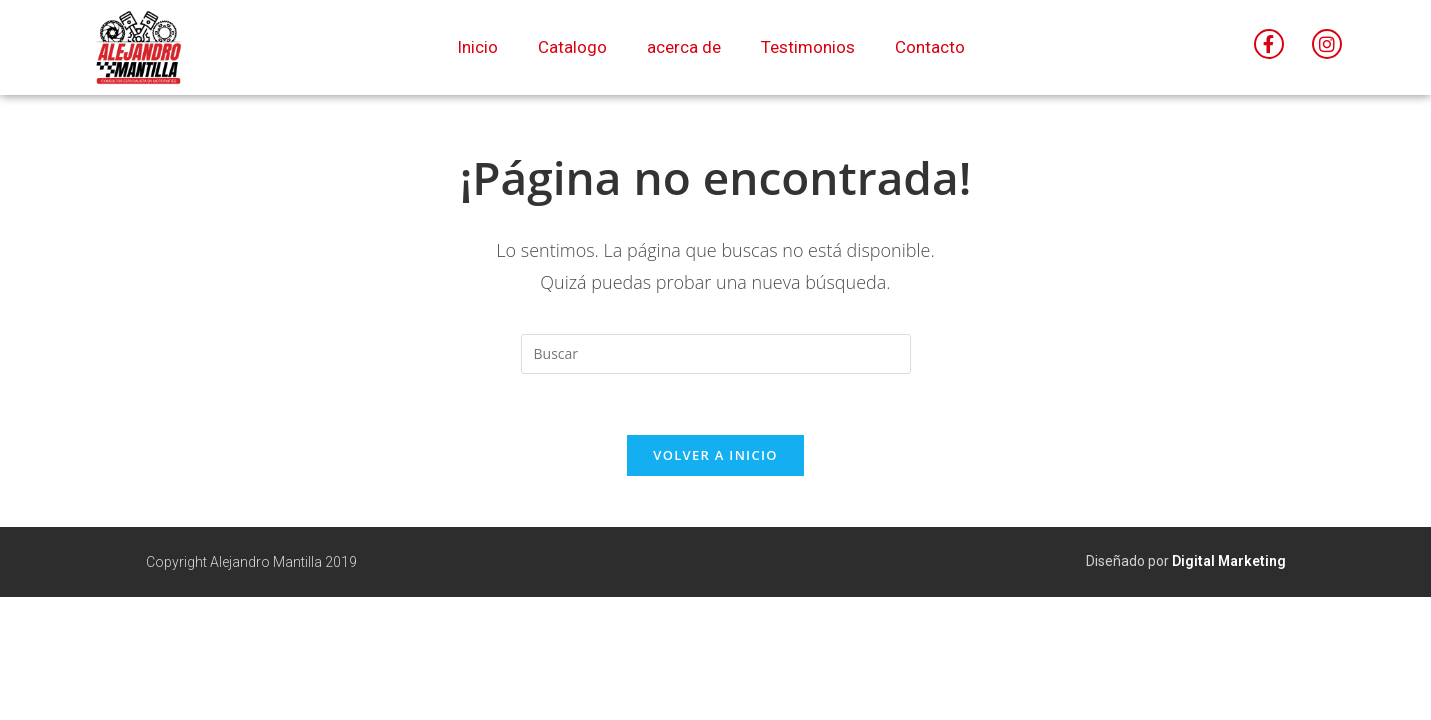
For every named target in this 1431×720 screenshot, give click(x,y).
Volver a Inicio (715, 455)
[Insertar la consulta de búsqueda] (716, 354)
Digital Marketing (1229, 561)
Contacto (930, 47)
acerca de (684, 47)
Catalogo (572, 47)
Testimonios (808, 47)
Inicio (477, 47)
